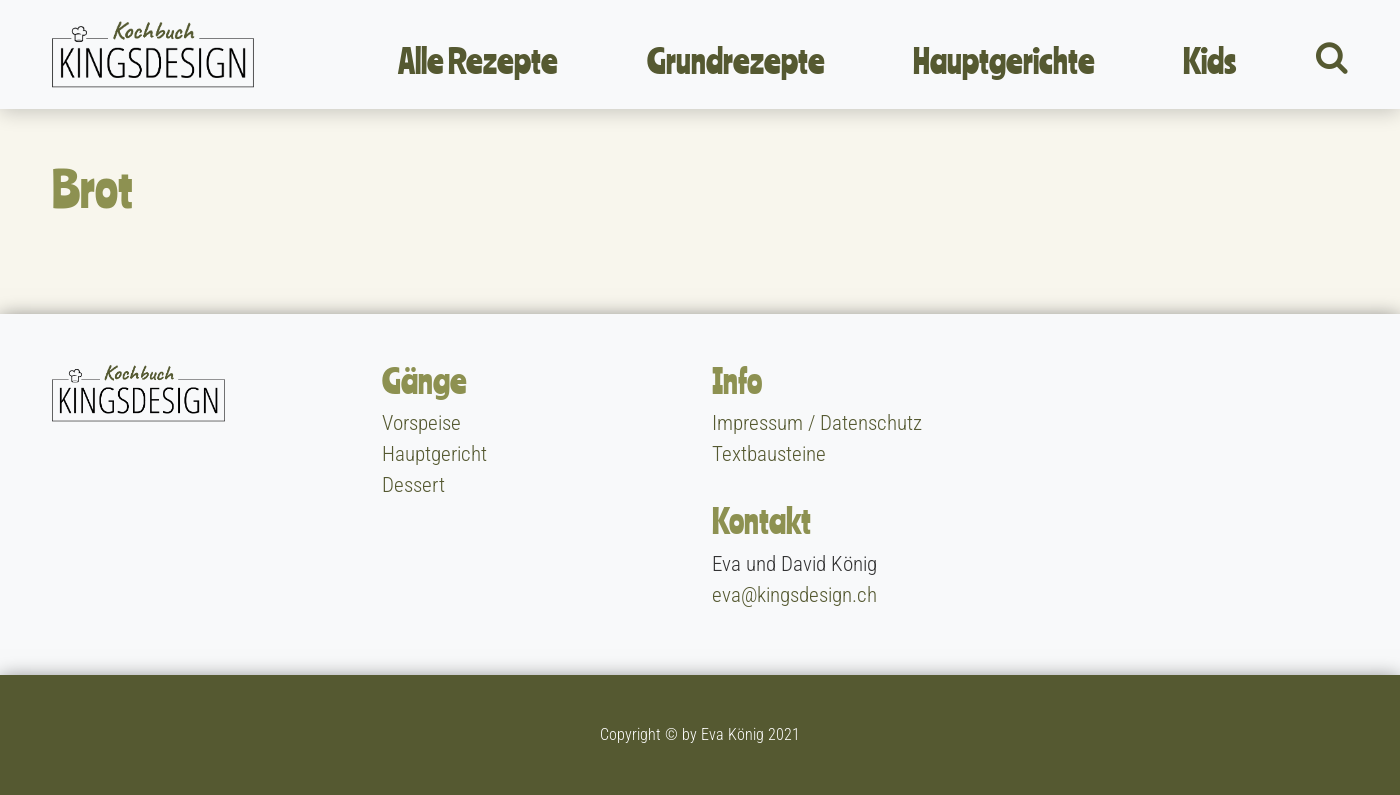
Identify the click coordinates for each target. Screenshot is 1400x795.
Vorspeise (421, 423)
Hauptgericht (434, 454)
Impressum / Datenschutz (817, 423)
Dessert (413, 485)
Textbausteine (769, 454)
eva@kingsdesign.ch (794, 595)
